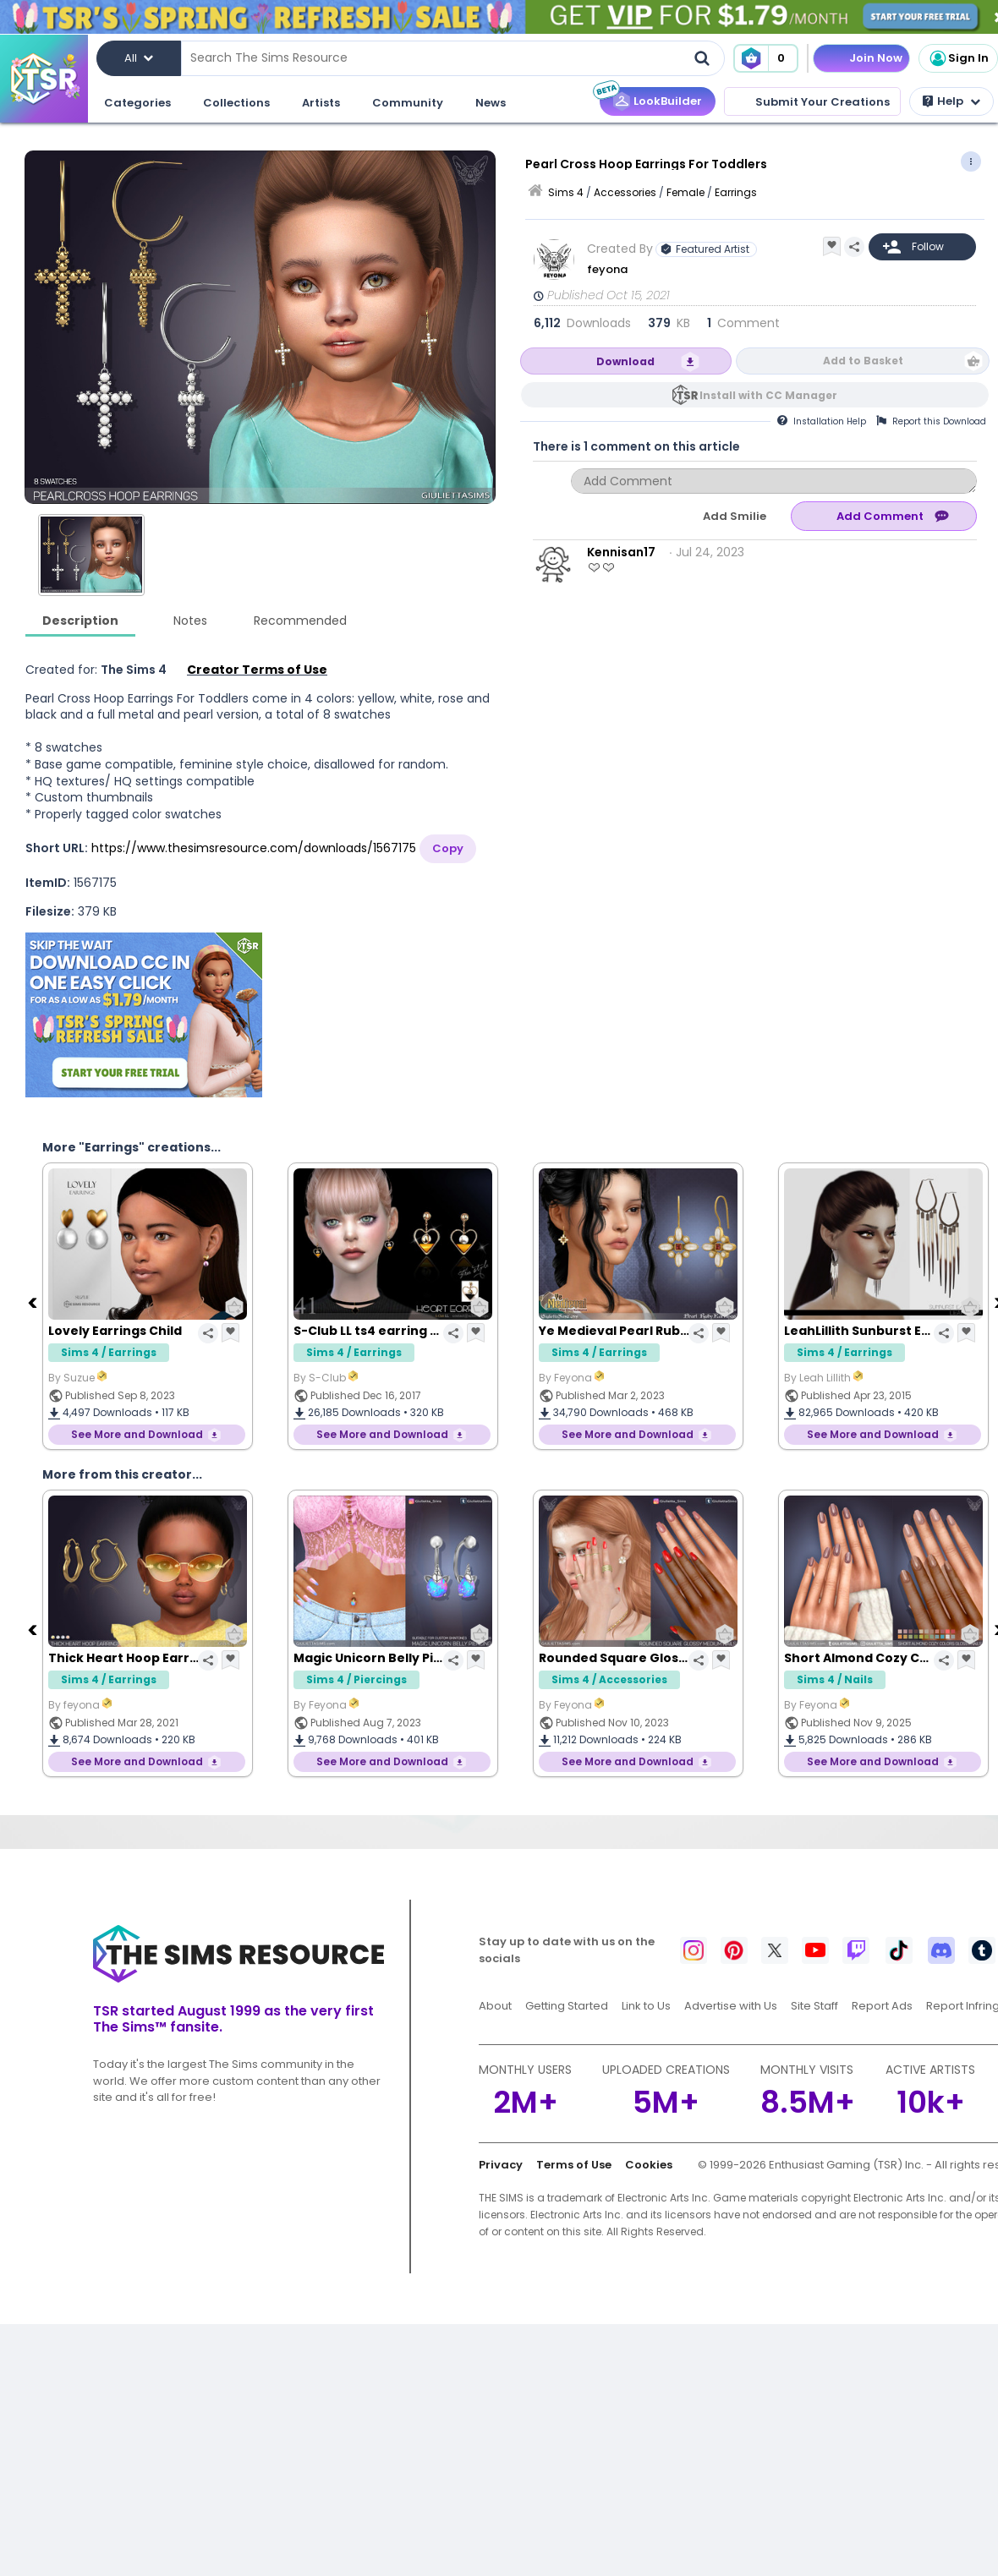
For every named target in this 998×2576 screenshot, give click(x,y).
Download (625, 361)
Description (80, 620)
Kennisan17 (621, 552)
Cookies (648, 2165)
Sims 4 (566, 192)
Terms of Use (573, 2165)
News (490, 103)
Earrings (736, 192)
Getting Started (566, 2006)
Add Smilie (734, 516)
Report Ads (882, 2006)
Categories (137, 103)
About (495, 2006)
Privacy (501, 2165)
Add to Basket (863, 360)
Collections (236, 103)
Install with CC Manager (768, 395)
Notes (190, 620)
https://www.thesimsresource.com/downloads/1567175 (253, 848)
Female (685, 192)
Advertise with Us (730, 2006)
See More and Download (137, 1434)
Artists (321, 103)
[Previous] (33, 1301)
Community (407, 103)
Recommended (300, 620)
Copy (447, 848)
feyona (607, 269)
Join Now (875, 58)
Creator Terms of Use (257, 669)
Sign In (958, 58)
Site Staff (814, 2006)
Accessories (625, 192)
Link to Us (646, 2006)
